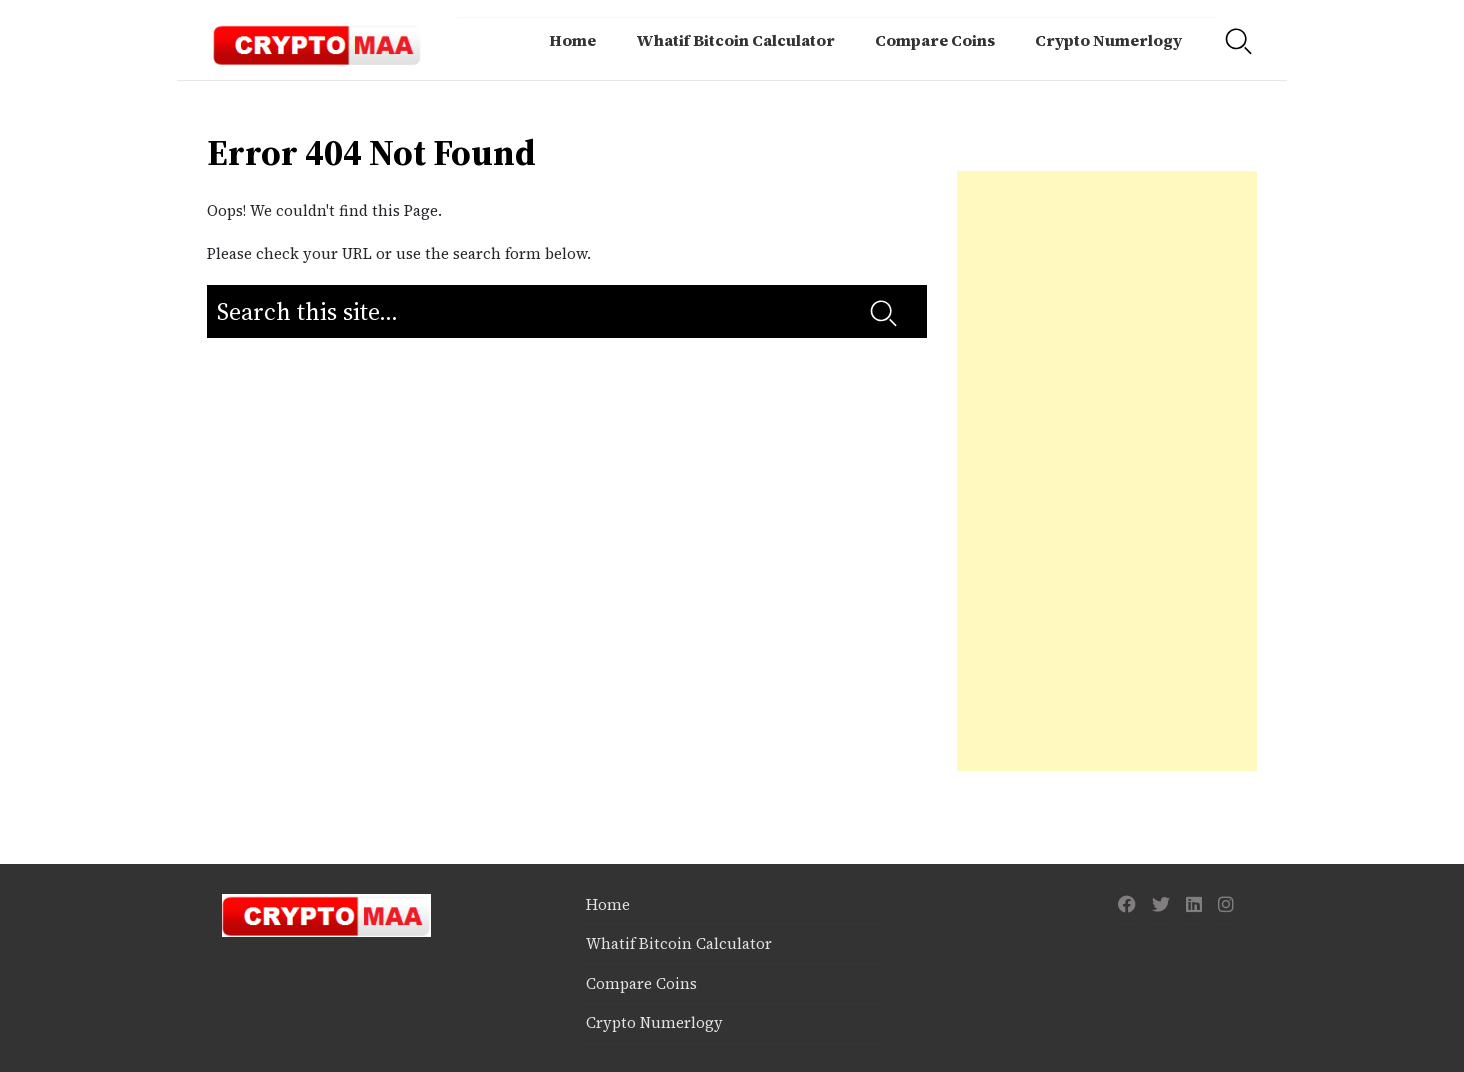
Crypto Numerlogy (1108, 40)
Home (572, 40)
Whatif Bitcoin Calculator (735, 40)
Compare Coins (935, 40)
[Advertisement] (1107, 471)
